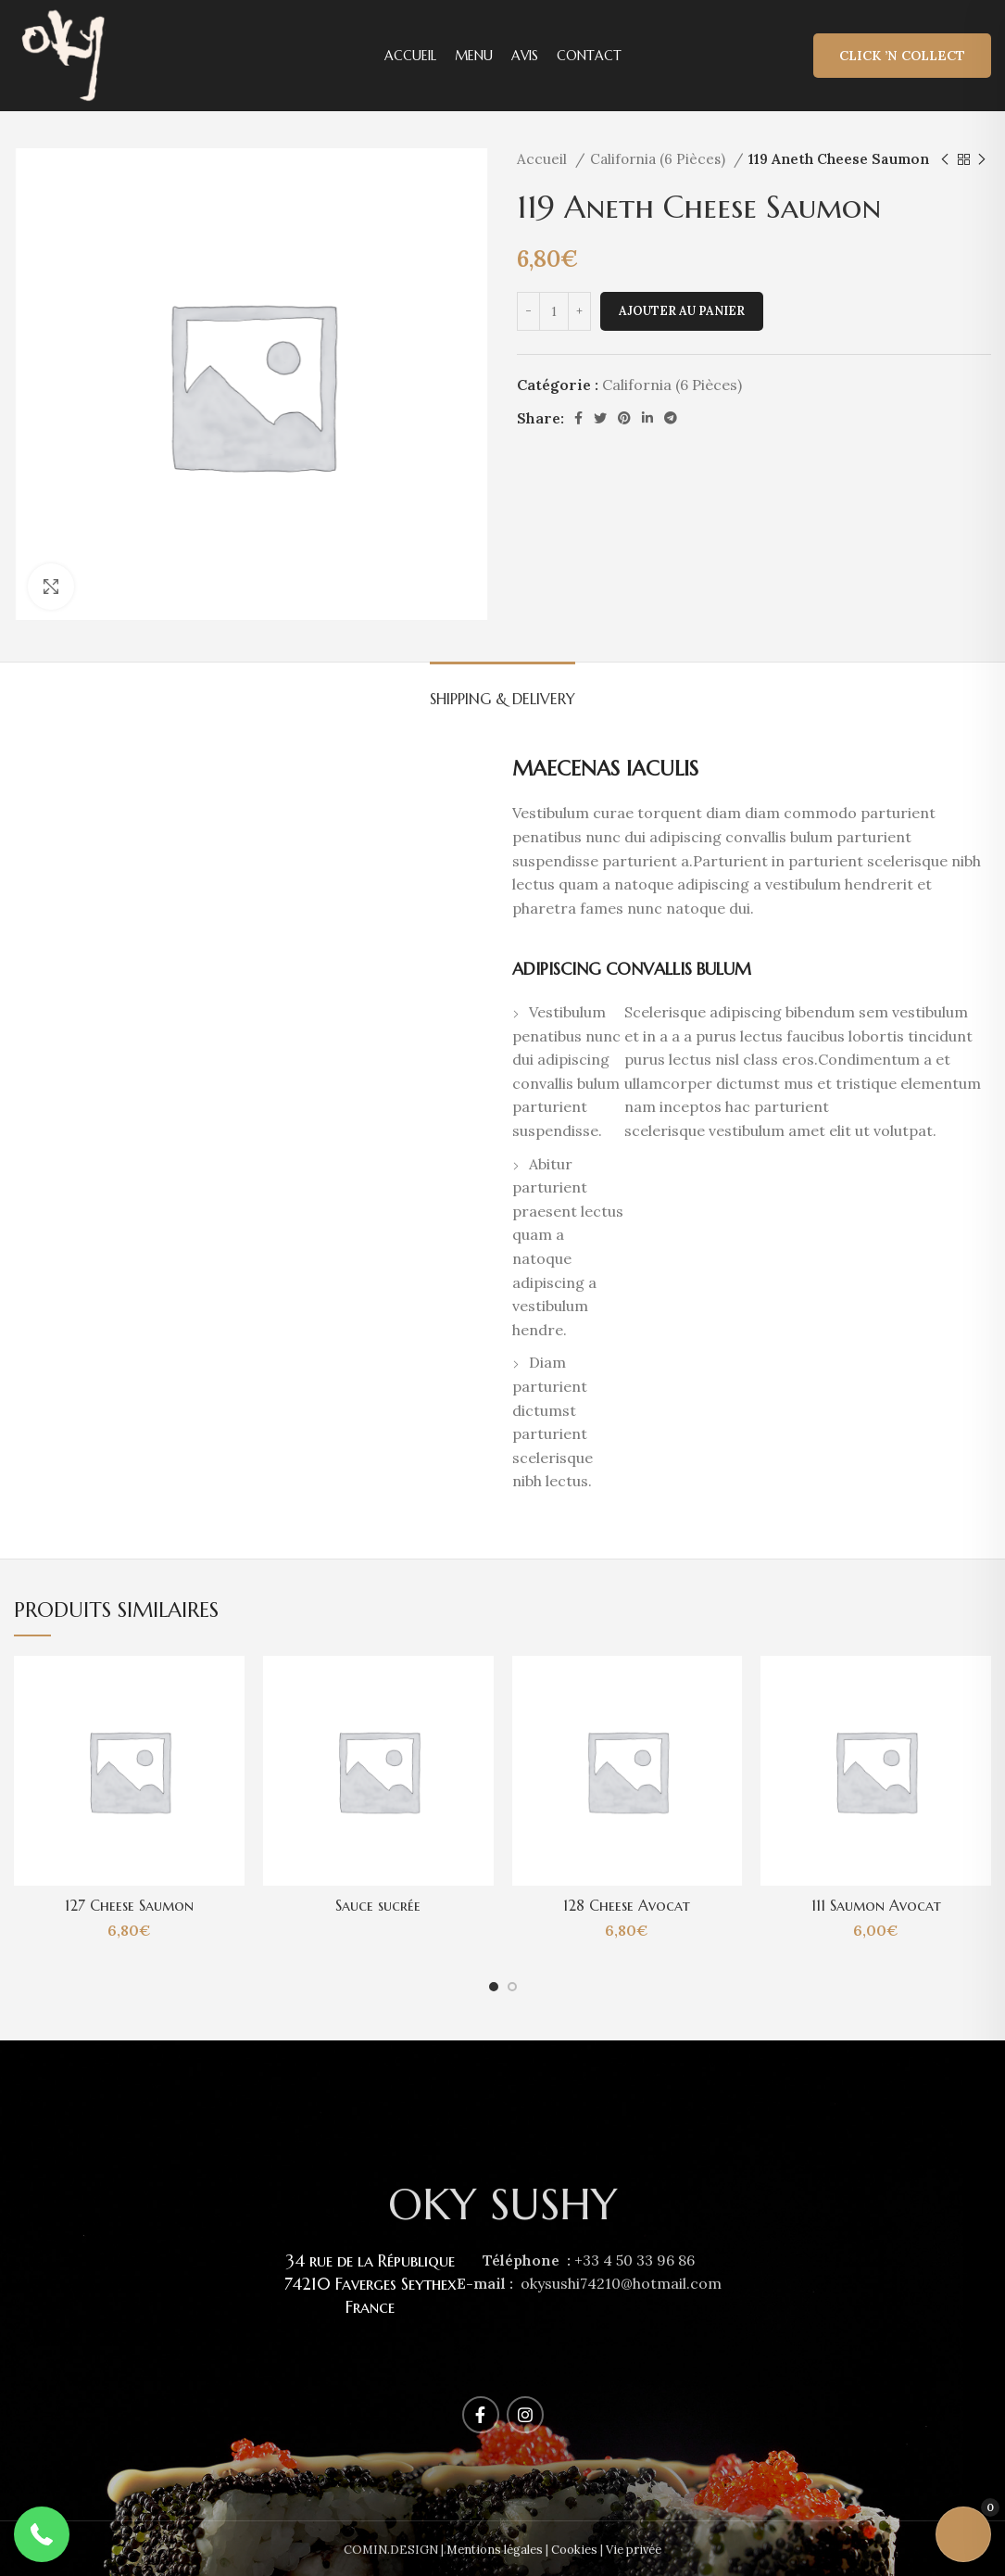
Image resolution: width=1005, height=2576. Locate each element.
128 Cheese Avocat (626, 1905)
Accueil (544, 159)
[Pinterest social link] (624, 418)
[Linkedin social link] (647, 418)
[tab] (502, 690)
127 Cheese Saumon (129, 1905)
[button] (41, 2534)
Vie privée (633, 2549)
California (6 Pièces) (659, 159)
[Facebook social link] (578, 418)
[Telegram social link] (671, 418)
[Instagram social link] (525, 2414)
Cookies (574, 2549)
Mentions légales (494, 2549)
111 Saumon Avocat (876, 1905)
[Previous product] (945, 159)
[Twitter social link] (600, 418)
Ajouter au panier (682, 311)
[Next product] (982, 159)
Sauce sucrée (378, 1905)
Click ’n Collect (902, 55)
